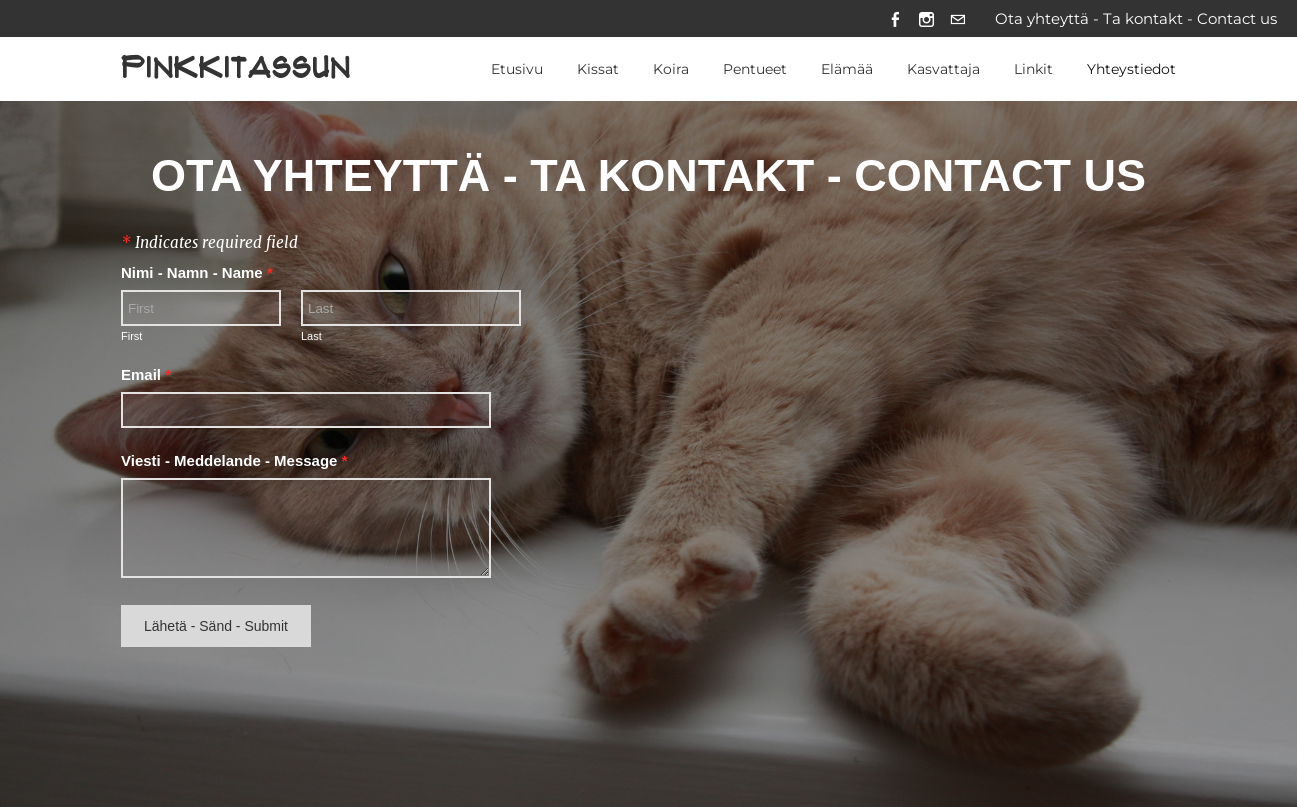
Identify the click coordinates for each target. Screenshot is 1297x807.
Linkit (1033, 69)
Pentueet (755, 69)
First (131, 336)
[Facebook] (895, 18)
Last (311, 336)
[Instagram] (926, 18)
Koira (671, 69)
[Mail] (957, 18)
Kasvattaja (943, 69)
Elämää (847, 69)
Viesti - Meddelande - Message (234, 461)
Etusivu (517, 69)
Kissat (598, 69)
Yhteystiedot (1131, 69)
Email (146, 375)
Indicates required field (209, 243)
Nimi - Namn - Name (197, 273)
